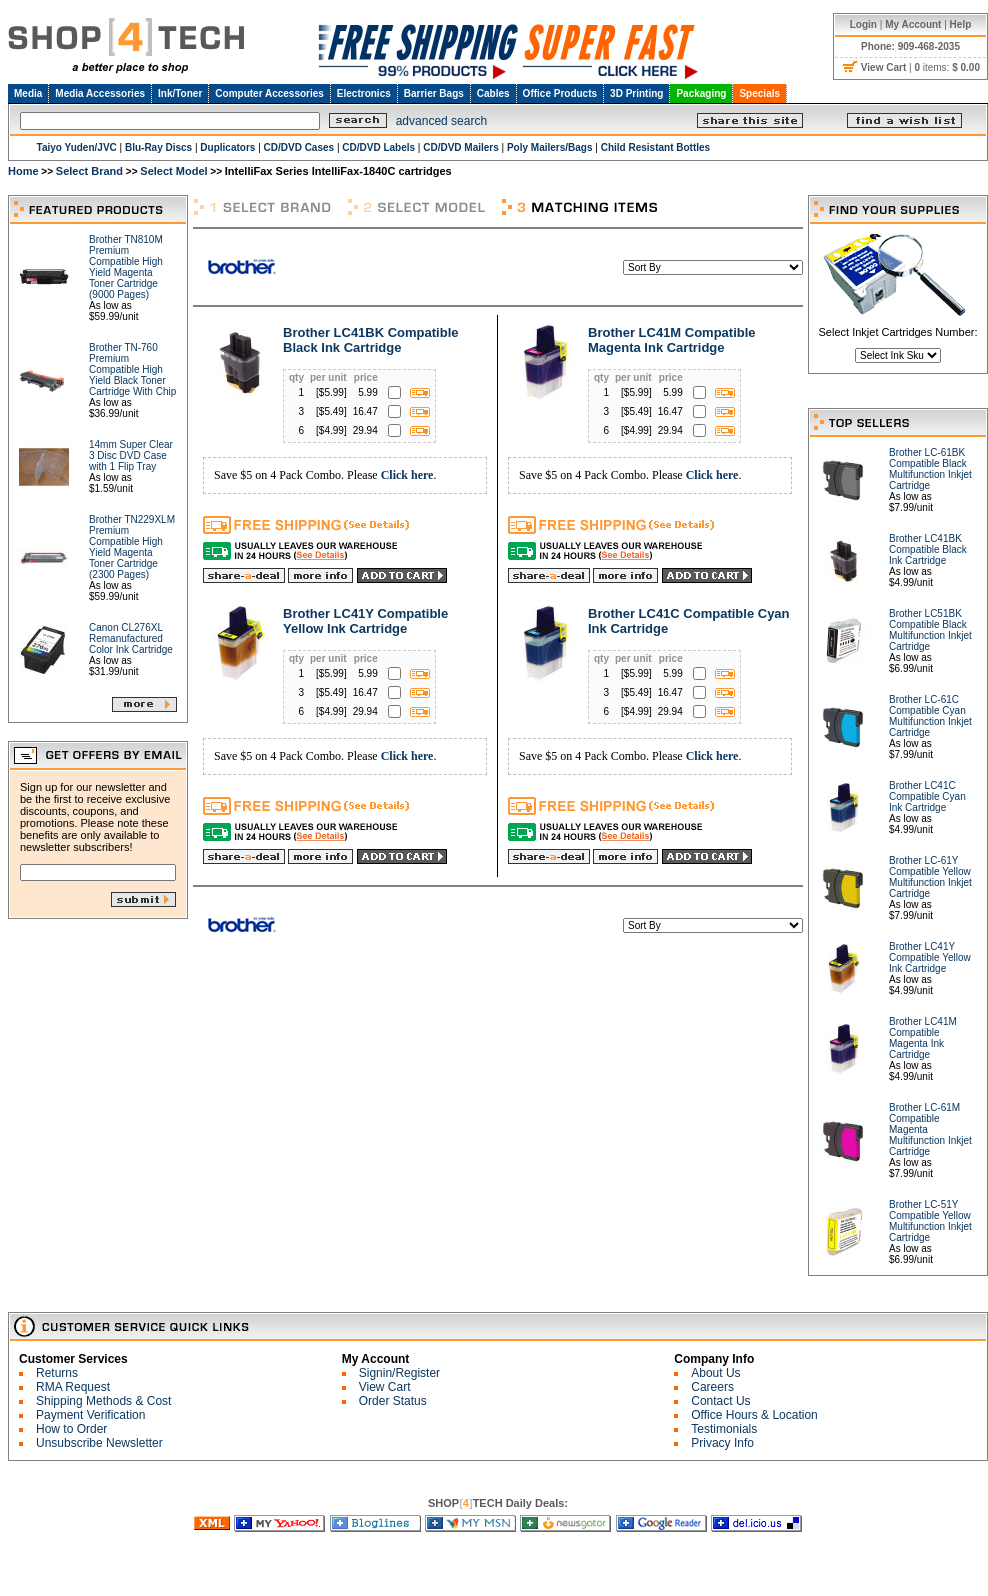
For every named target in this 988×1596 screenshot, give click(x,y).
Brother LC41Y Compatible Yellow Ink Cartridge (365, 621)
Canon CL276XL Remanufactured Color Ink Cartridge (131, 638)
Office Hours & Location (754, 1415)
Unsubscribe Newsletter (99, 1443)
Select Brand (89, 171)
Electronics (364, 93)
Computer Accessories (269, 93)
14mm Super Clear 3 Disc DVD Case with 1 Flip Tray (131, 455)
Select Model (173, 171)
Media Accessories (100, 93)
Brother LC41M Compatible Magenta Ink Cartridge (672, 340)
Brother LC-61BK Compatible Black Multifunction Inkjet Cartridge (930, 469)
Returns (57, 1373)
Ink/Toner (180, 93)
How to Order (71, 1429)
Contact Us (720, 1401)
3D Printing (636, 93)
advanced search (441, 121)
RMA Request (73, 1387)
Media (28, 93)
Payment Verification (90, 1415)
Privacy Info (722, 1443)
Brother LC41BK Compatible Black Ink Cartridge (371, 340)
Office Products (560, 93)
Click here (407, 475)
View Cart (385, 1387)
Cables (493, 93)
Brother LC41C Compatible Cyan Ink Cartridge (927, 796)
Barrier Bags (434, 93)
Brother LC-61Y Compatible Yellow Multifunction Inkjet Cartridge (930, 877)
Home (23, 171)
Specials (759, 93)
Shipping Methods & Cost (103, 1401)
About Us (715, 1373)
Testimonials (724, 1429)
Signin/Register (399, 1373)
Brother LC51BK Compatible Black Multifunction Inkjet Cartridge (930, 630)
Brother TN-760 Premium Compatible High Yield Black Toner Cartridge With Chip (132, 369)
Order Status (393, 1401)
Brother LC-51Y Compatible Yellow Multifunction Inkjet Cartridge (930, 1221)
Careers (712, 1387)
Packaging (701, 93)
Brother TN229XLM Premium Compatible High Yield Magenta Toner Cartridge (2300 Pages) (132, 547)
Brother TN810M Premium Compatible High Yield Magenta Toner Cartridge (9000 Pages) (126, 267)
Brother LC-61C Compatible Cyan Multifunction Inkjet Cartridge (930, 716)
